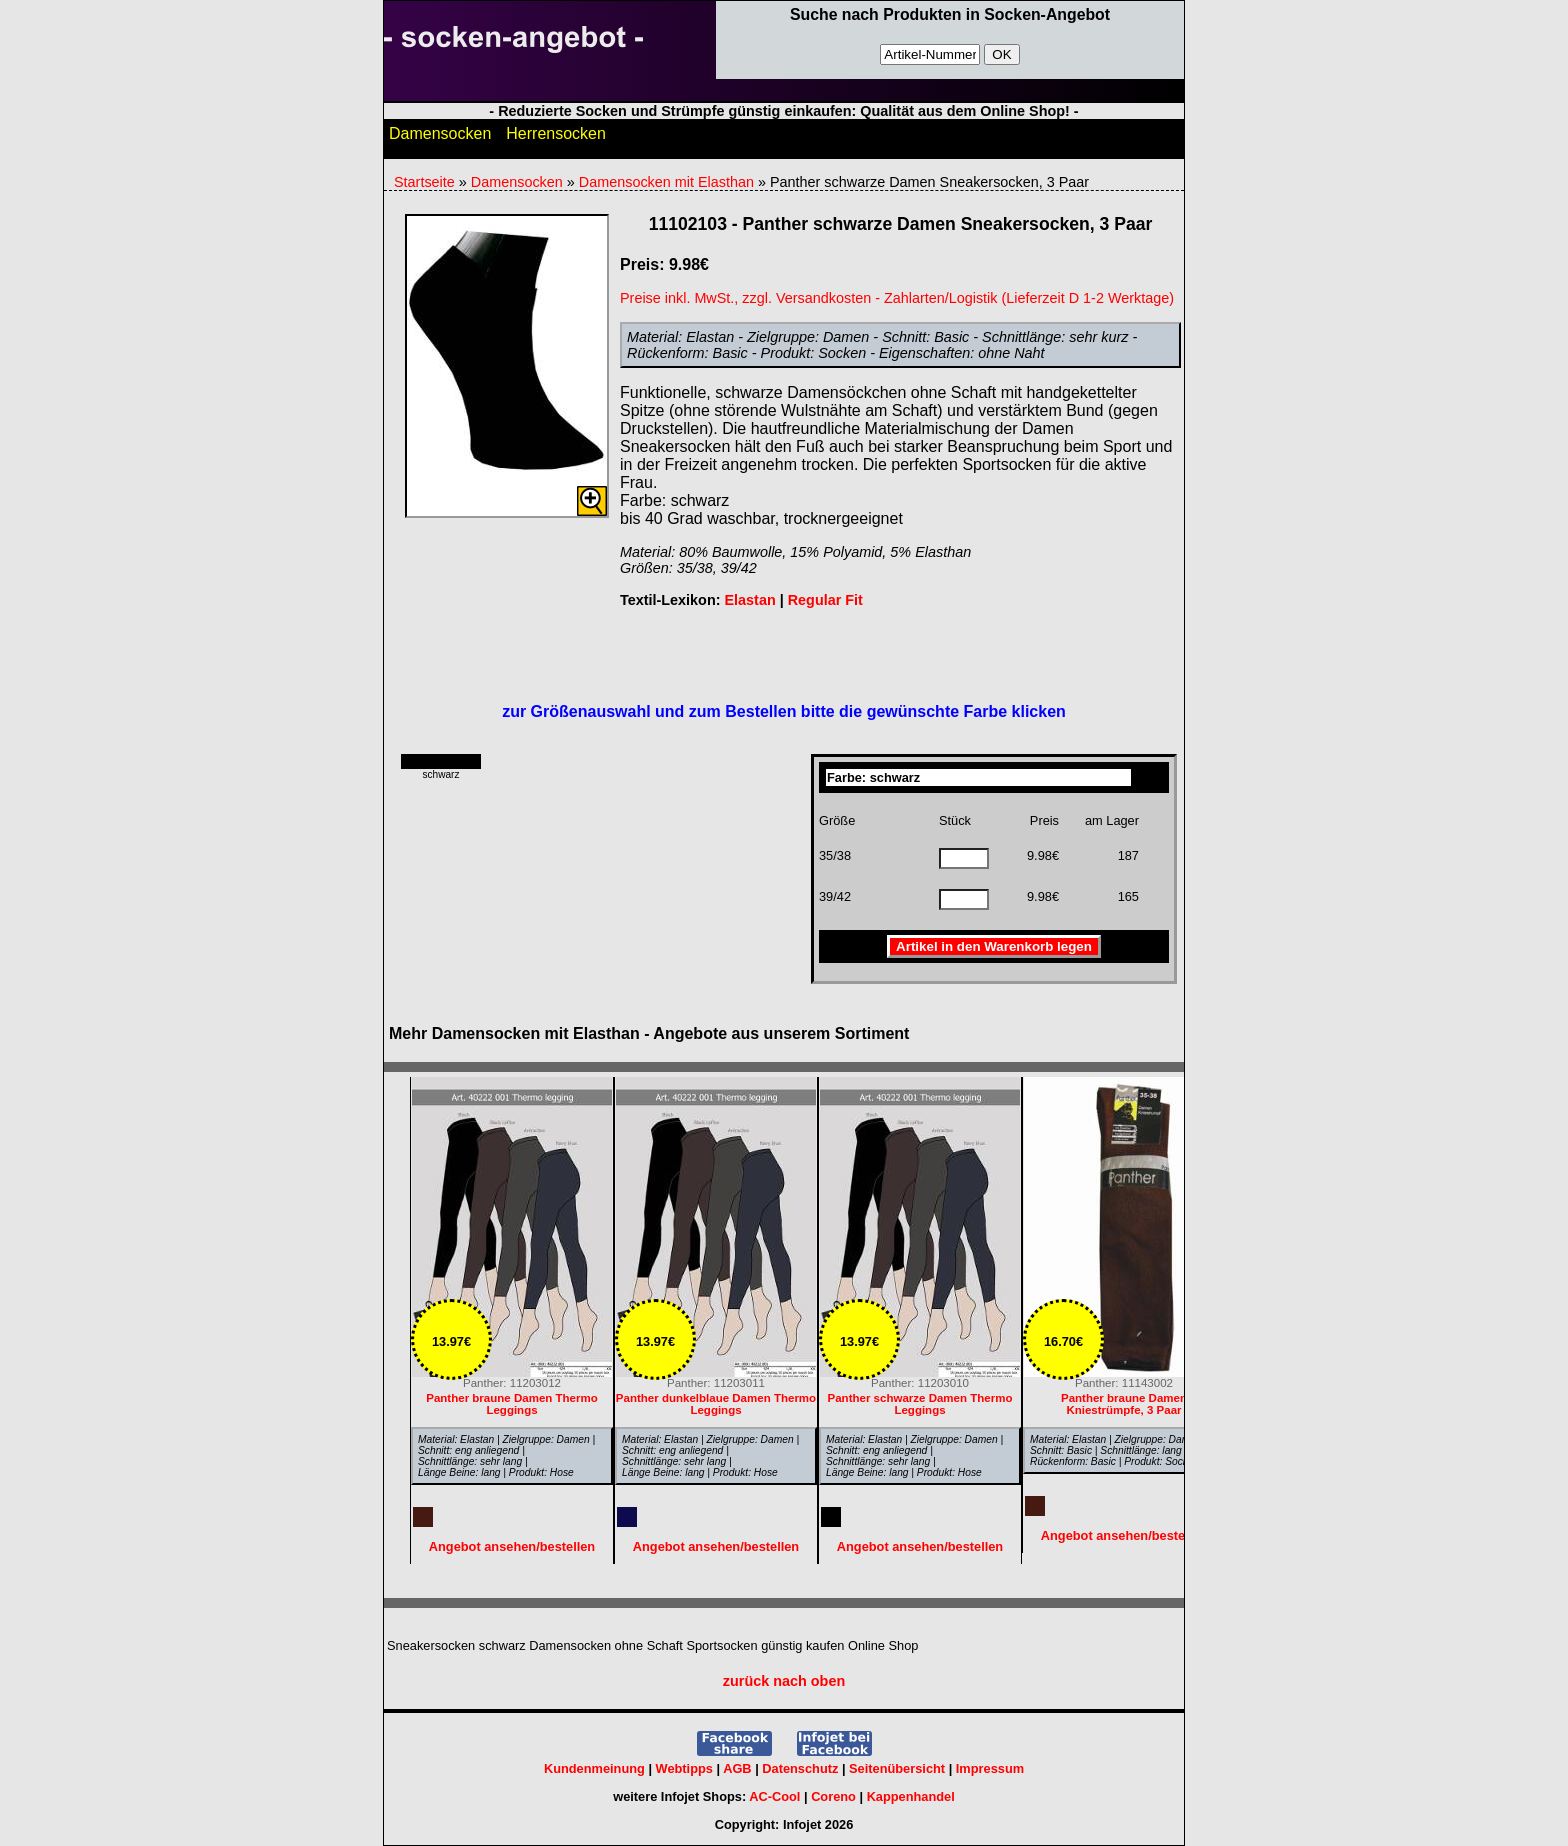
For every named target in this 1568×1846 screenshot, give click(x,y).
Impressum (990, 1768)
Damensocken (440, 138)
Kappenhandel (911, 1796)
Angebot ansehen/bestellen (1124, 1535)
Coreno (833, 1796)
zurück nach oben (784, 1681)
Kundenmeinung (594, 1768)
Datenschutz (800, 1768)
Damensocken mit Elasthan (666, 182)
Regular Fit (825, 600)
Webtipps (684, 1768)
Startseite (424, 182)
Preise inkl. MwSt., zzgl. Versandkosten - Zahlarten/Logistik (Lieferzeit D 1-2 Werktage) (897, 298)
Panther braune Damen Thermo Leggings (512, 1404)
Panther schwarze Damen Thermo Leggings (920, 1404)
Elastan (749, 600)
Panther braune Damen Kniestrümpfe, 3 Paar (1124, 1404)
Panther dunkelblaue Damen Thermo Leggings (716, 1404)
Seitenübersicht (897, 1768)
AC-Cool (774, 1796)
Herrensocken (556, 138)
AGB (737, 1768)
